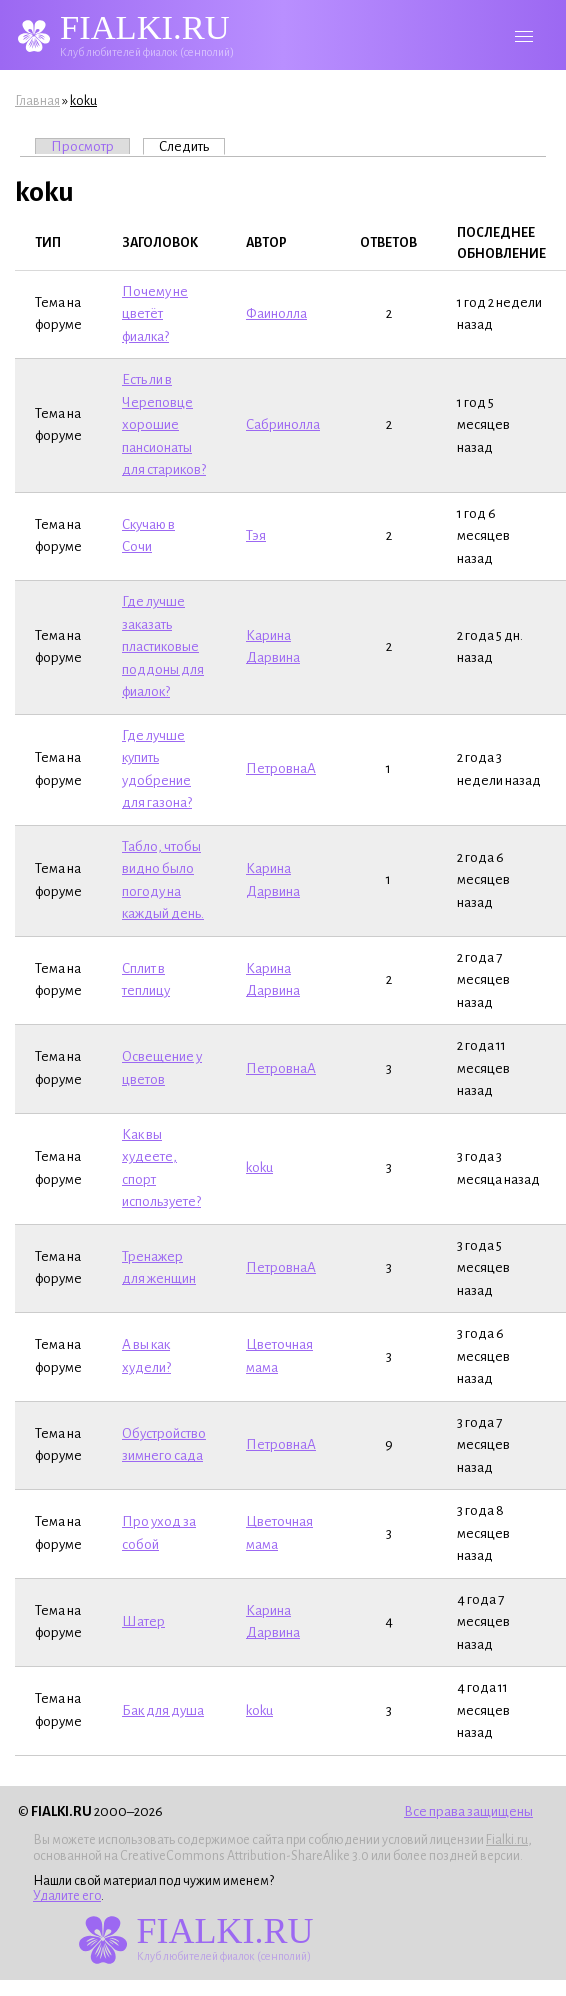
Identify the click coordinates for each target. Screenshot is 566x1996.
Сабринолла (283, 424)
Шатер (143, 1621)
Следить (192, 146)
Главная (37, 101)
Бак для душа (163, 1710)
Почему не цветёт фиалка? (155, 314)
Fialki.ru (507, 1840)
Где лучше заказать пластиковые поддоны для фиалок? (163, 646)
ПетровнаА (281, 768)
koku (83, 101)
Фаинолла (276, 313)
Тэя (256, 535)
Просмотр (82, 146)
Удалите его (67, 1896)
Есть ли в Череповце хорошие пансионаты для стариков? (164, 424)
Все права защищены (468, 1811)
